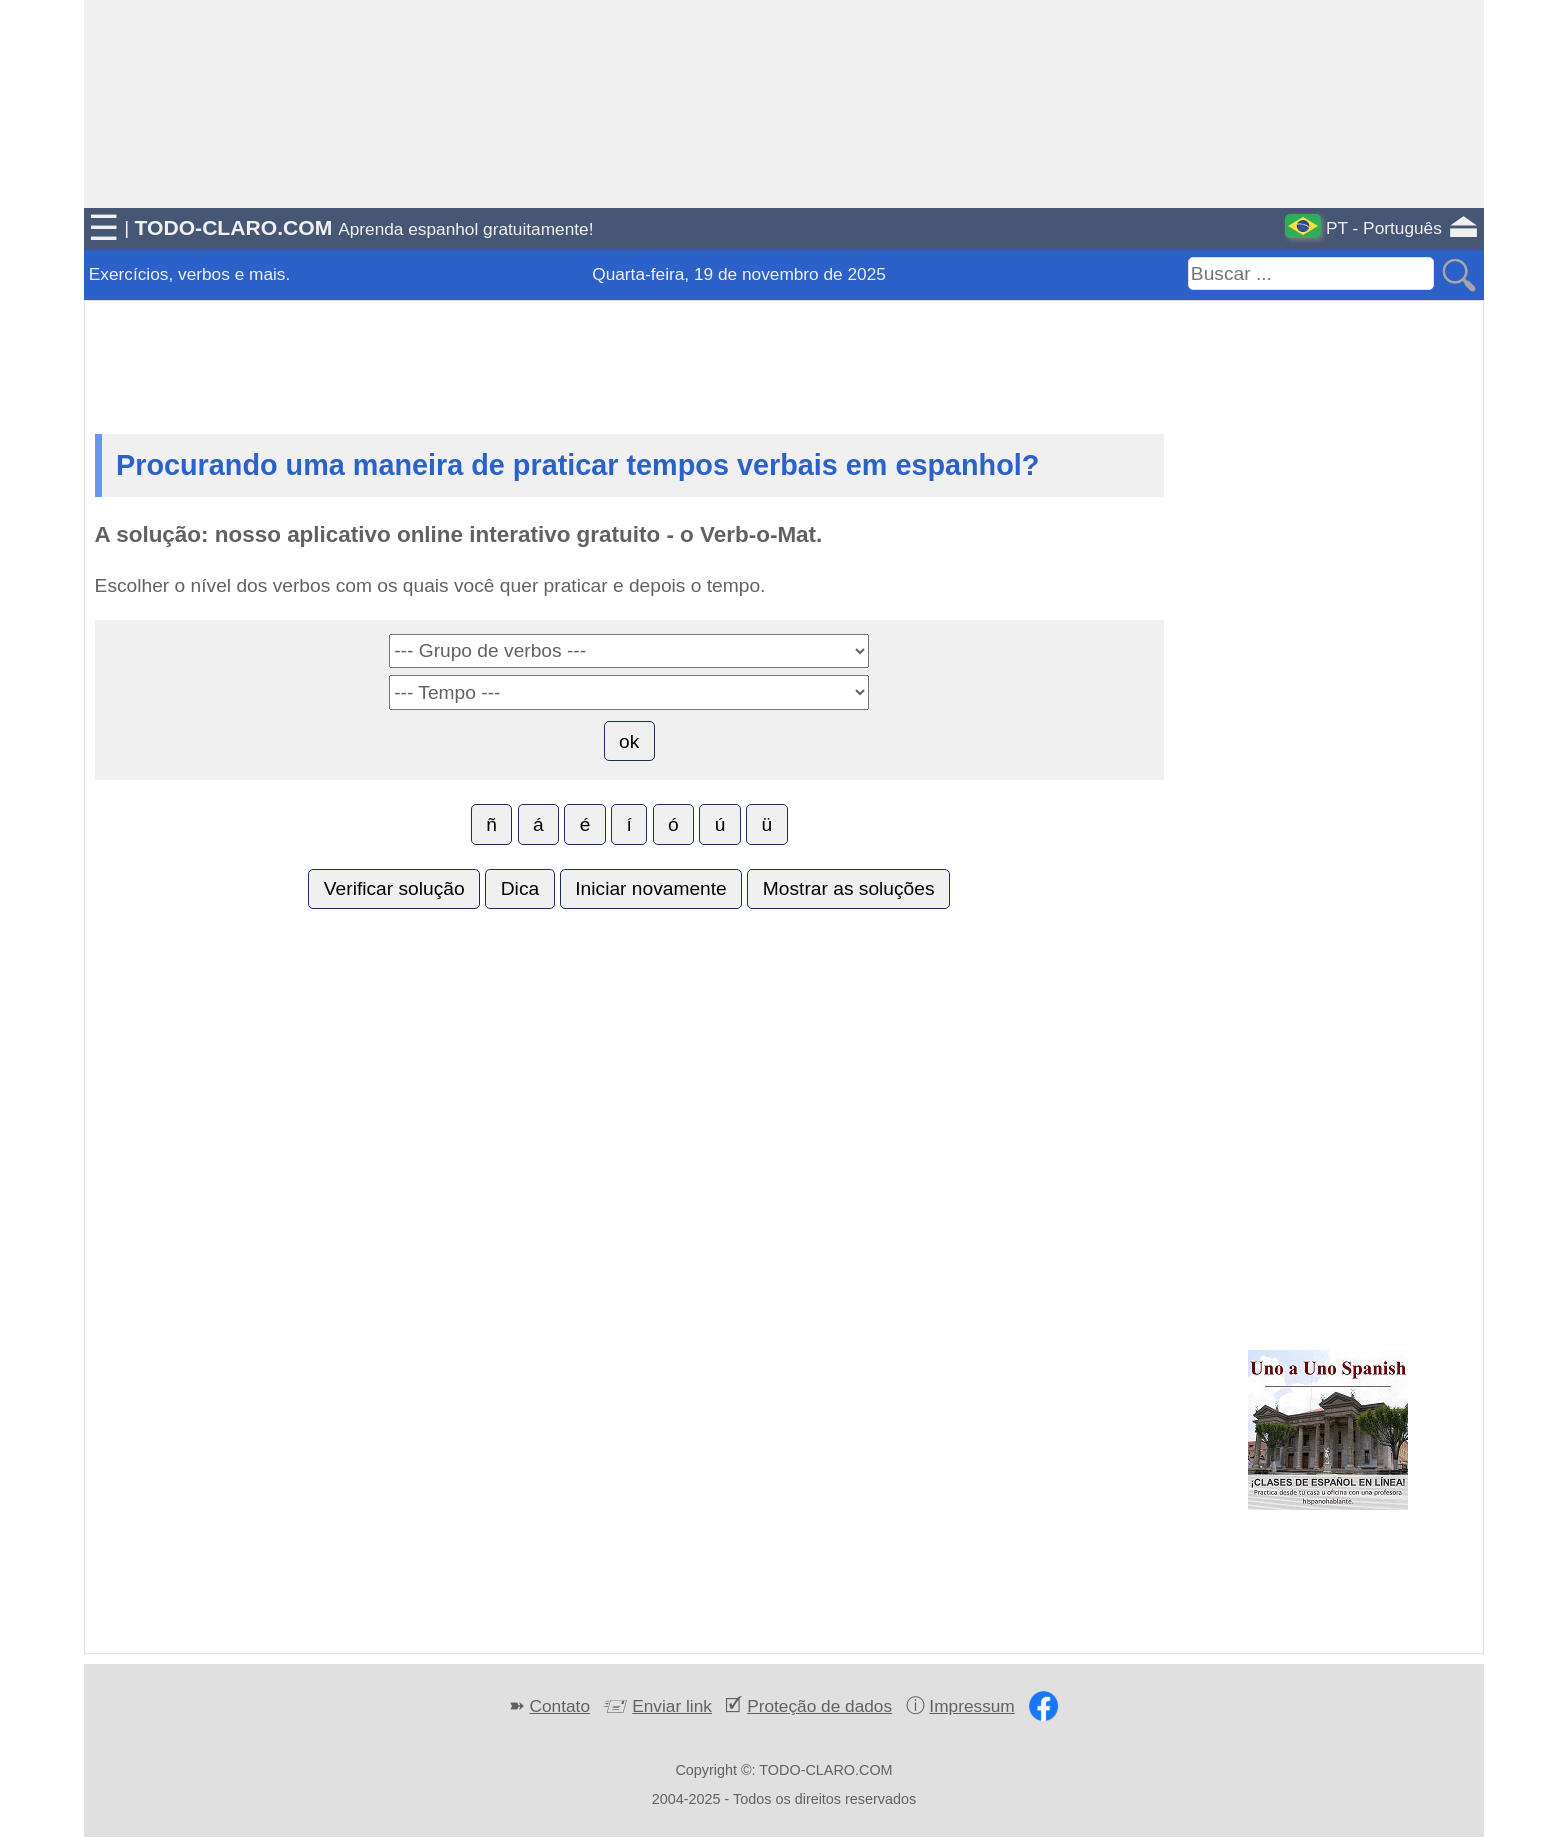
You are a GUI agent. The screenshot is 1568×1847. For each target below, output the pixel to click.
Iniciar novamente (650, 888)
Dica (520, 888)
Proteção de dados (819, 1706)
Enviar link (672, 1706)
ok (629, 741)
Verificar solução (394, 888)
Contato (560, 1706)
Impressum (971, 1706)
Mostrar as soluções (849, 888)
